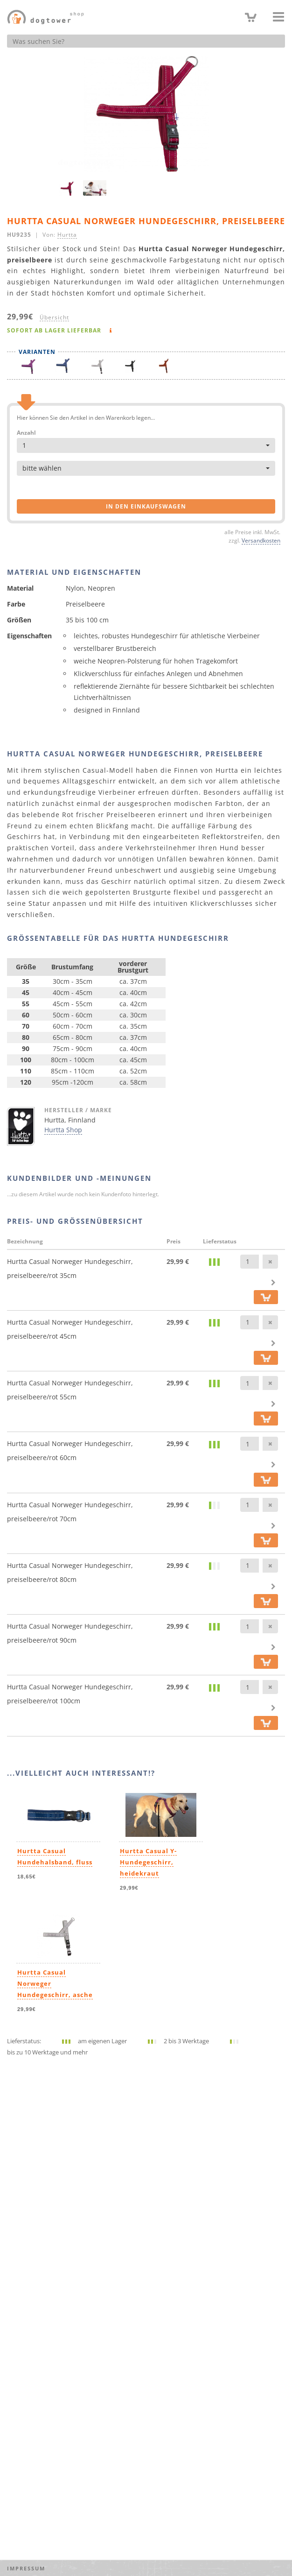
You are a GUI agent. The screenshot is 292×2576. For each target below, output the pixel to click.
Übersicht (54, 317)
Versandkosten (261, 540)
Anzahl (26, 433)
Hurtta (67, 234)
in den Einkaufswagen (146, 506)
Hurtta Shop (63, 1129)
